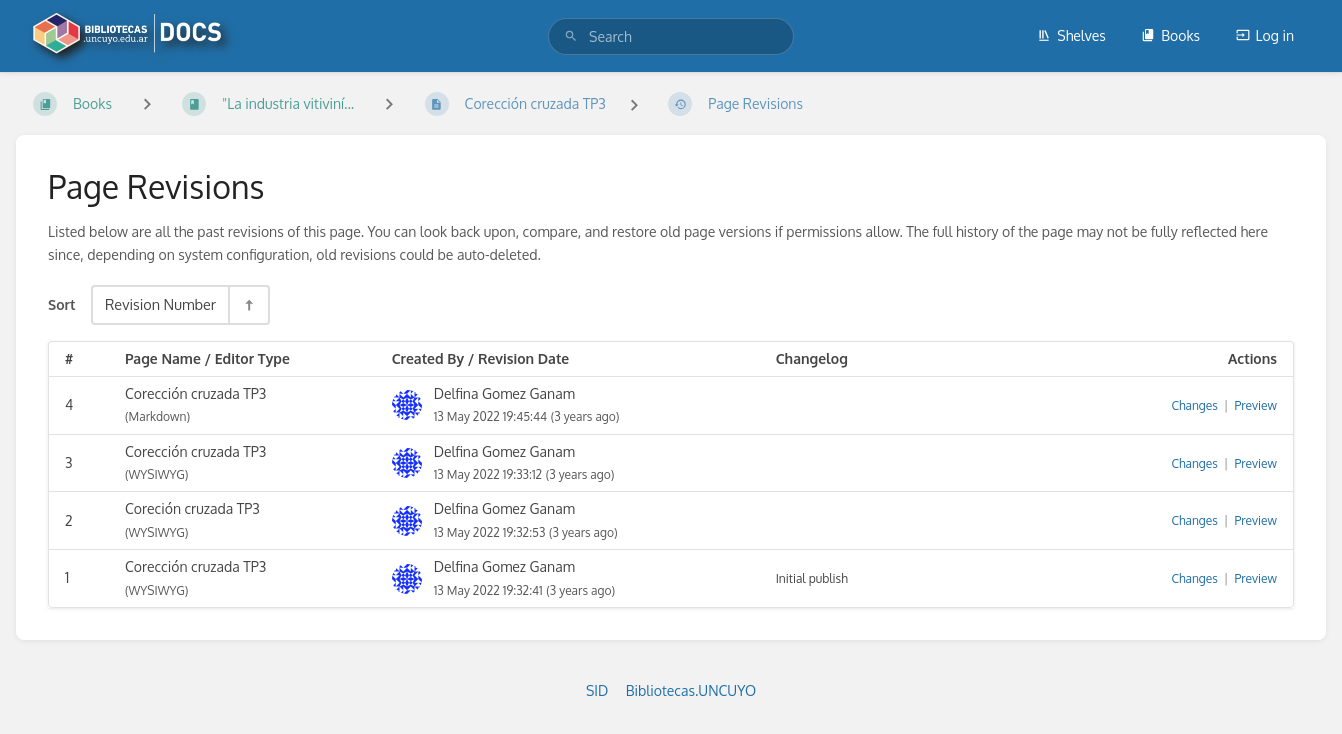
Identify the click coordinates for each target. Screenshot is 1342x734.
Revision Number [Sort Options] (160, 304)
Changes (1194, 405)
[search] (671, 36)
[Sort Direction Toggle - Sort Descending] (248, 304)
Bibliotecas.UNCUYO (691, 690)
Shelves (1071, 35)
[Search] (571, 36)
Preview (1256, 405)
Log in (1265, 35)
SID (597, 690)
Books (1170, 35)
